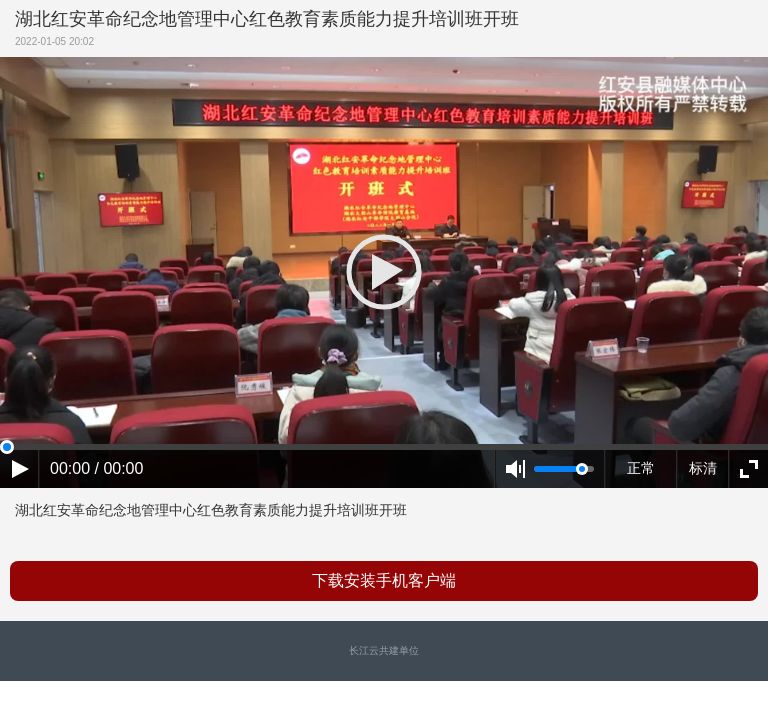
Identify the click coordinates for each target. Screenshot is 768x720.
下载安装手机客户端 (384, 580)
